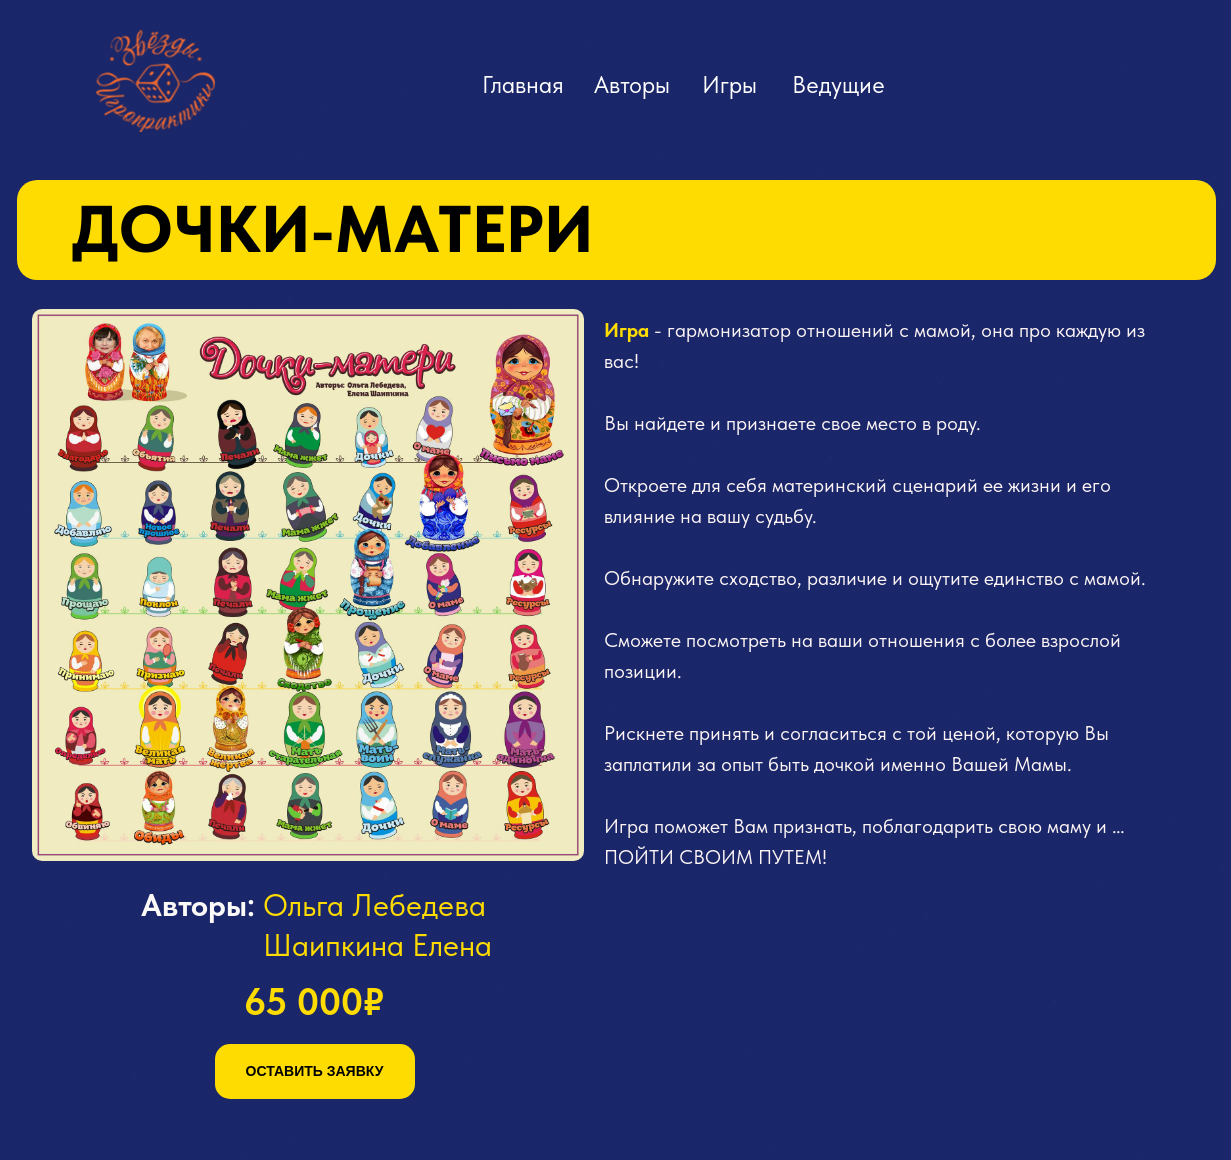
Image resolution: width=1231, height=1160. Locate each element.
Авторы (632, 84)
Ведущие (838, 84)
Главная (523, 84)
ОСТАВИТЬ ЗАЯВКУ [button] (315, 1071)
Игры (729, 84)
